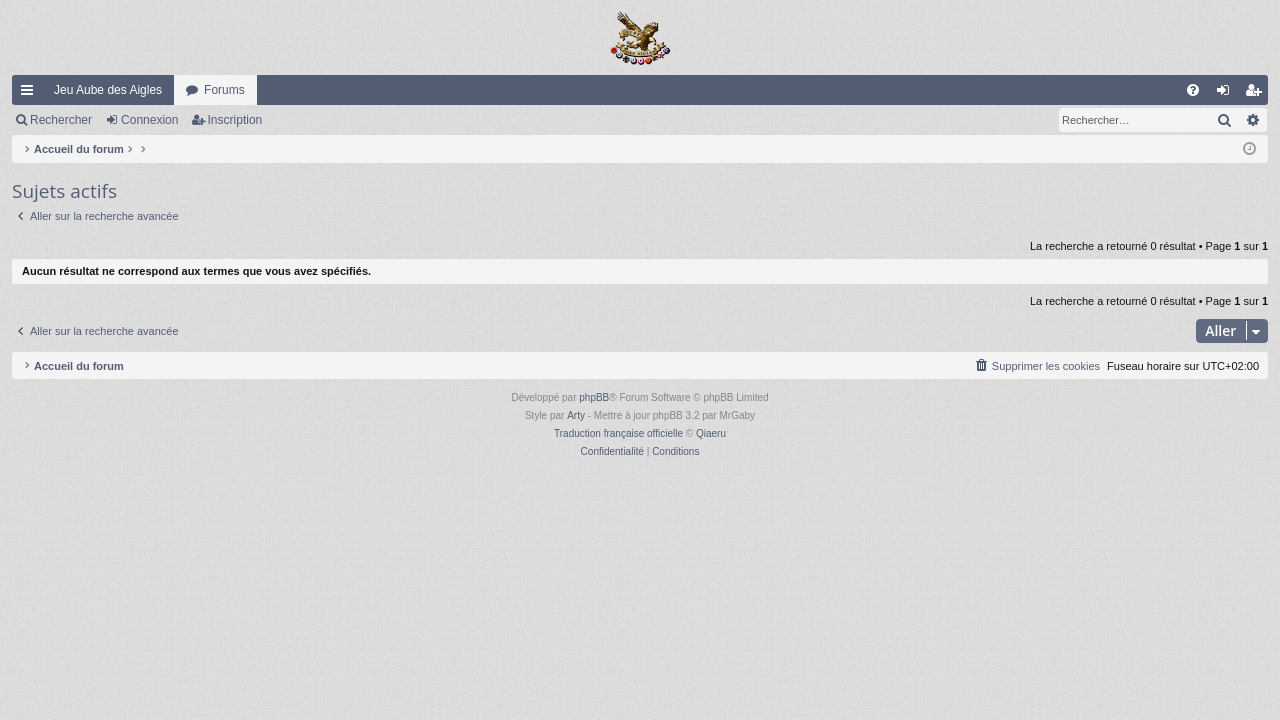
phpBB (594, 397)
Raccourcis (31, 94)
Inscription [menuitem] (1257, 94)
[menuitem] (1193, 90)
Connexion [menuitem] (1227, 94)
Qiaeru (711, 433)
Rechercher (61, 120)
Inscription (235, 120)
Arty (576, 415)
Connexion (149, 120)
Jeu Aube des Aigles (108, 90)
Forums (224, 90)
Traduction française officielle (618, 433)
